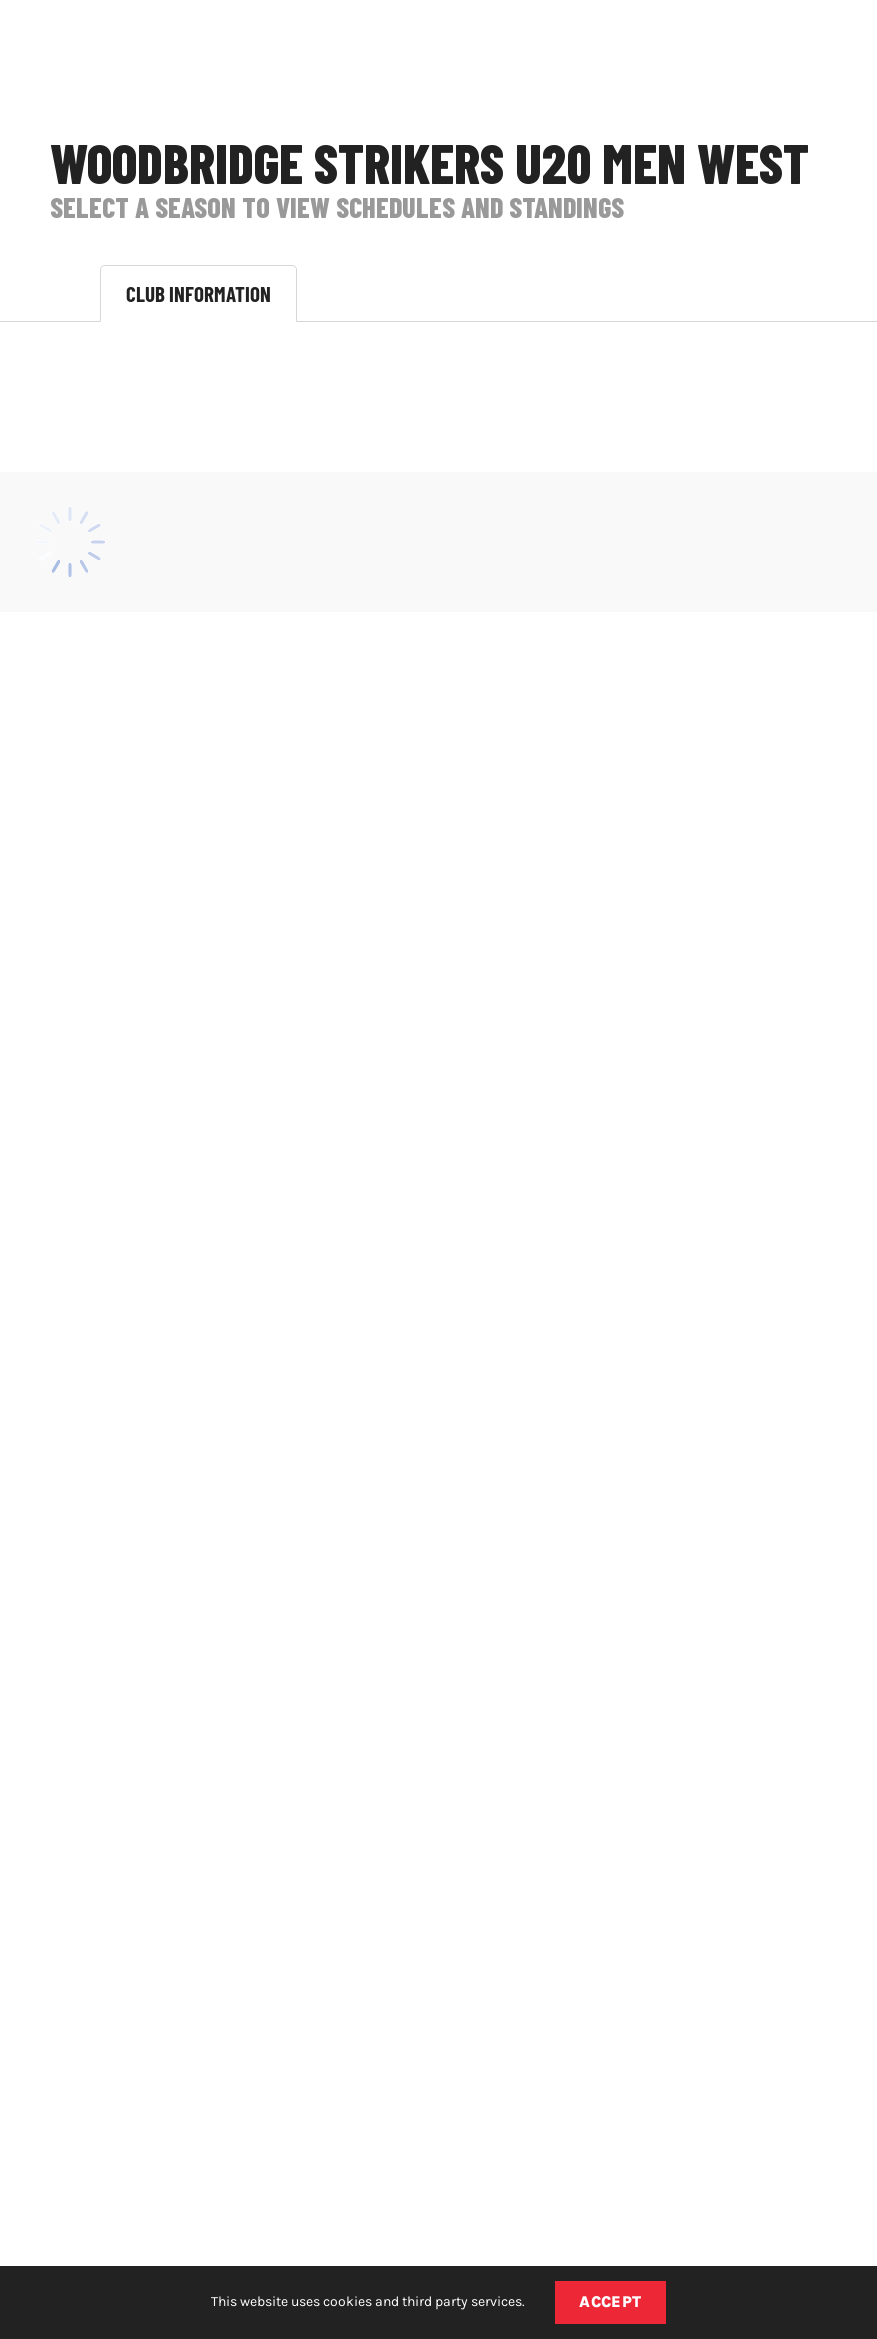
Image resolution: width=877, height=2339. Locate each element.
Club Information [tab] (198, 293)
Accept (610, 2301)
